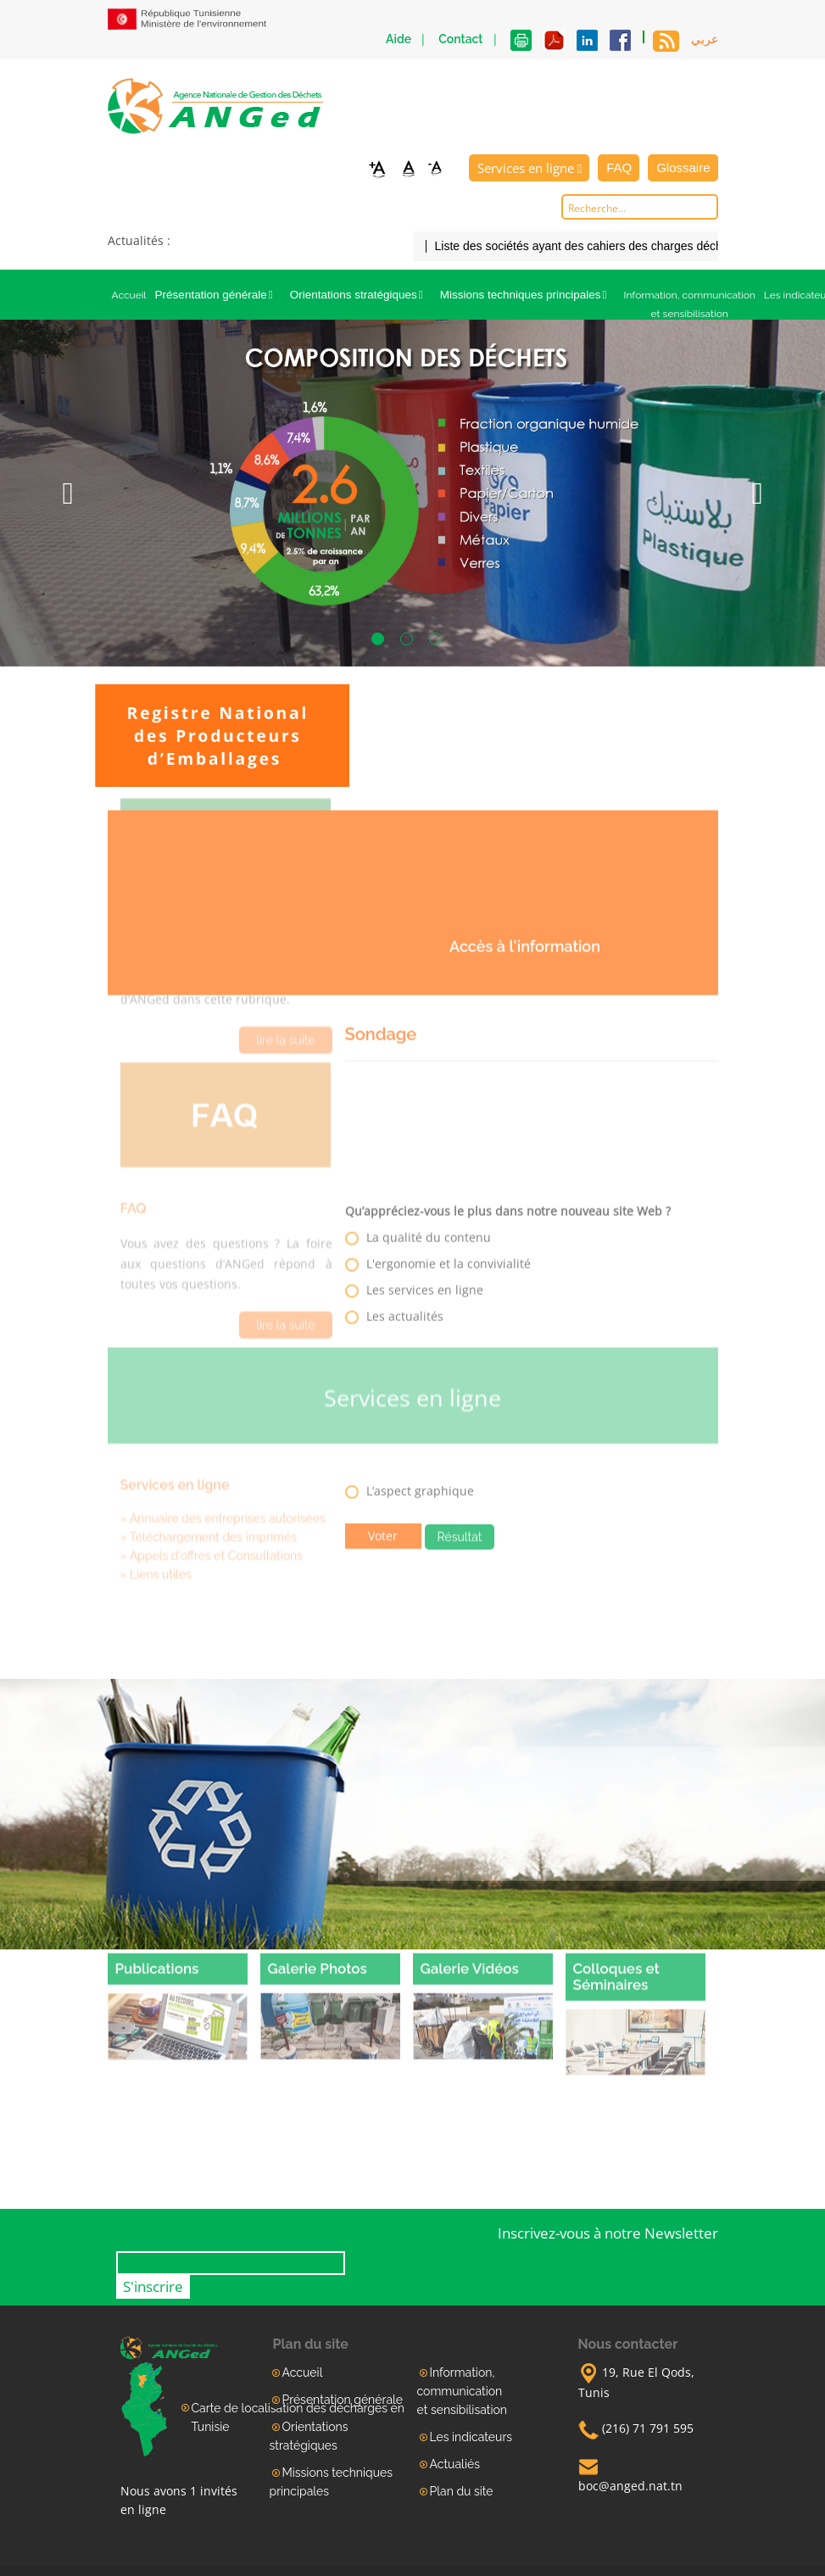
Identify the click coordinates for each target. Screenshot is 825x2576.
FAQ (619, 167)
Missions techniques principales (528, 294)
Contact (460, 39)
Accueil (129, 295)
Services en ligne (529, 167)
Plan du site (461, 2491)
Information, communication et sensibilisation (689, 304)
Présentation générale (218, 294)
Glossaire (683, 167)
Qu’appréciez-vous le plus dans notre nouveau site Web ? (508, 1203)
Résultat (460, 1529)
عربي (704, 39)
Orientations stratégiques (361, 294)
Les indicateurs (471, 2437)
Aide (398, 39)
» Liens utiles (156, 1551)
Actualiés (455, 2464)
